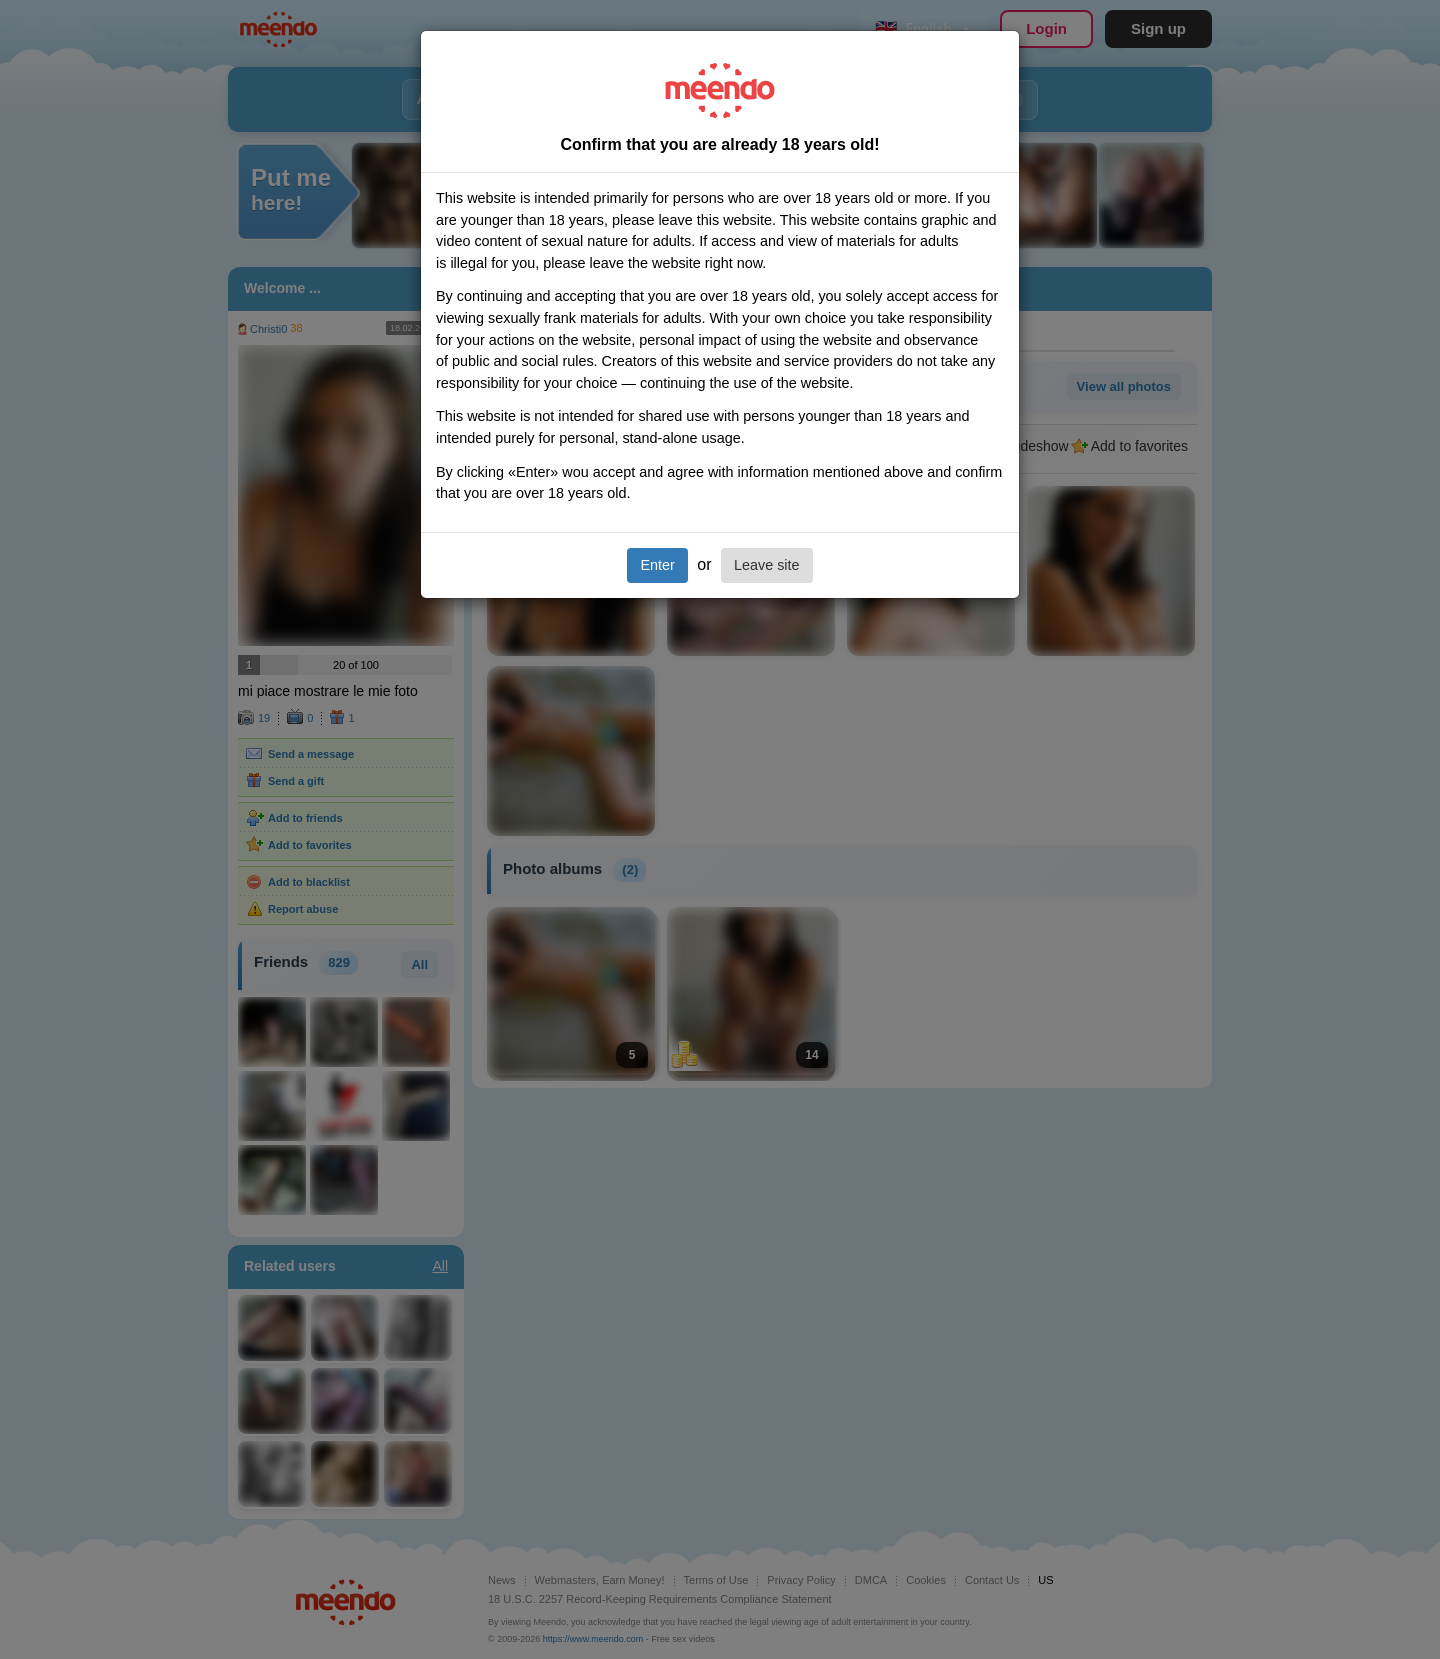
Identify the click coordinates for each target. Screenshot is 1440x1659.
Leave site (767, 565)
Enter (657, 565)
